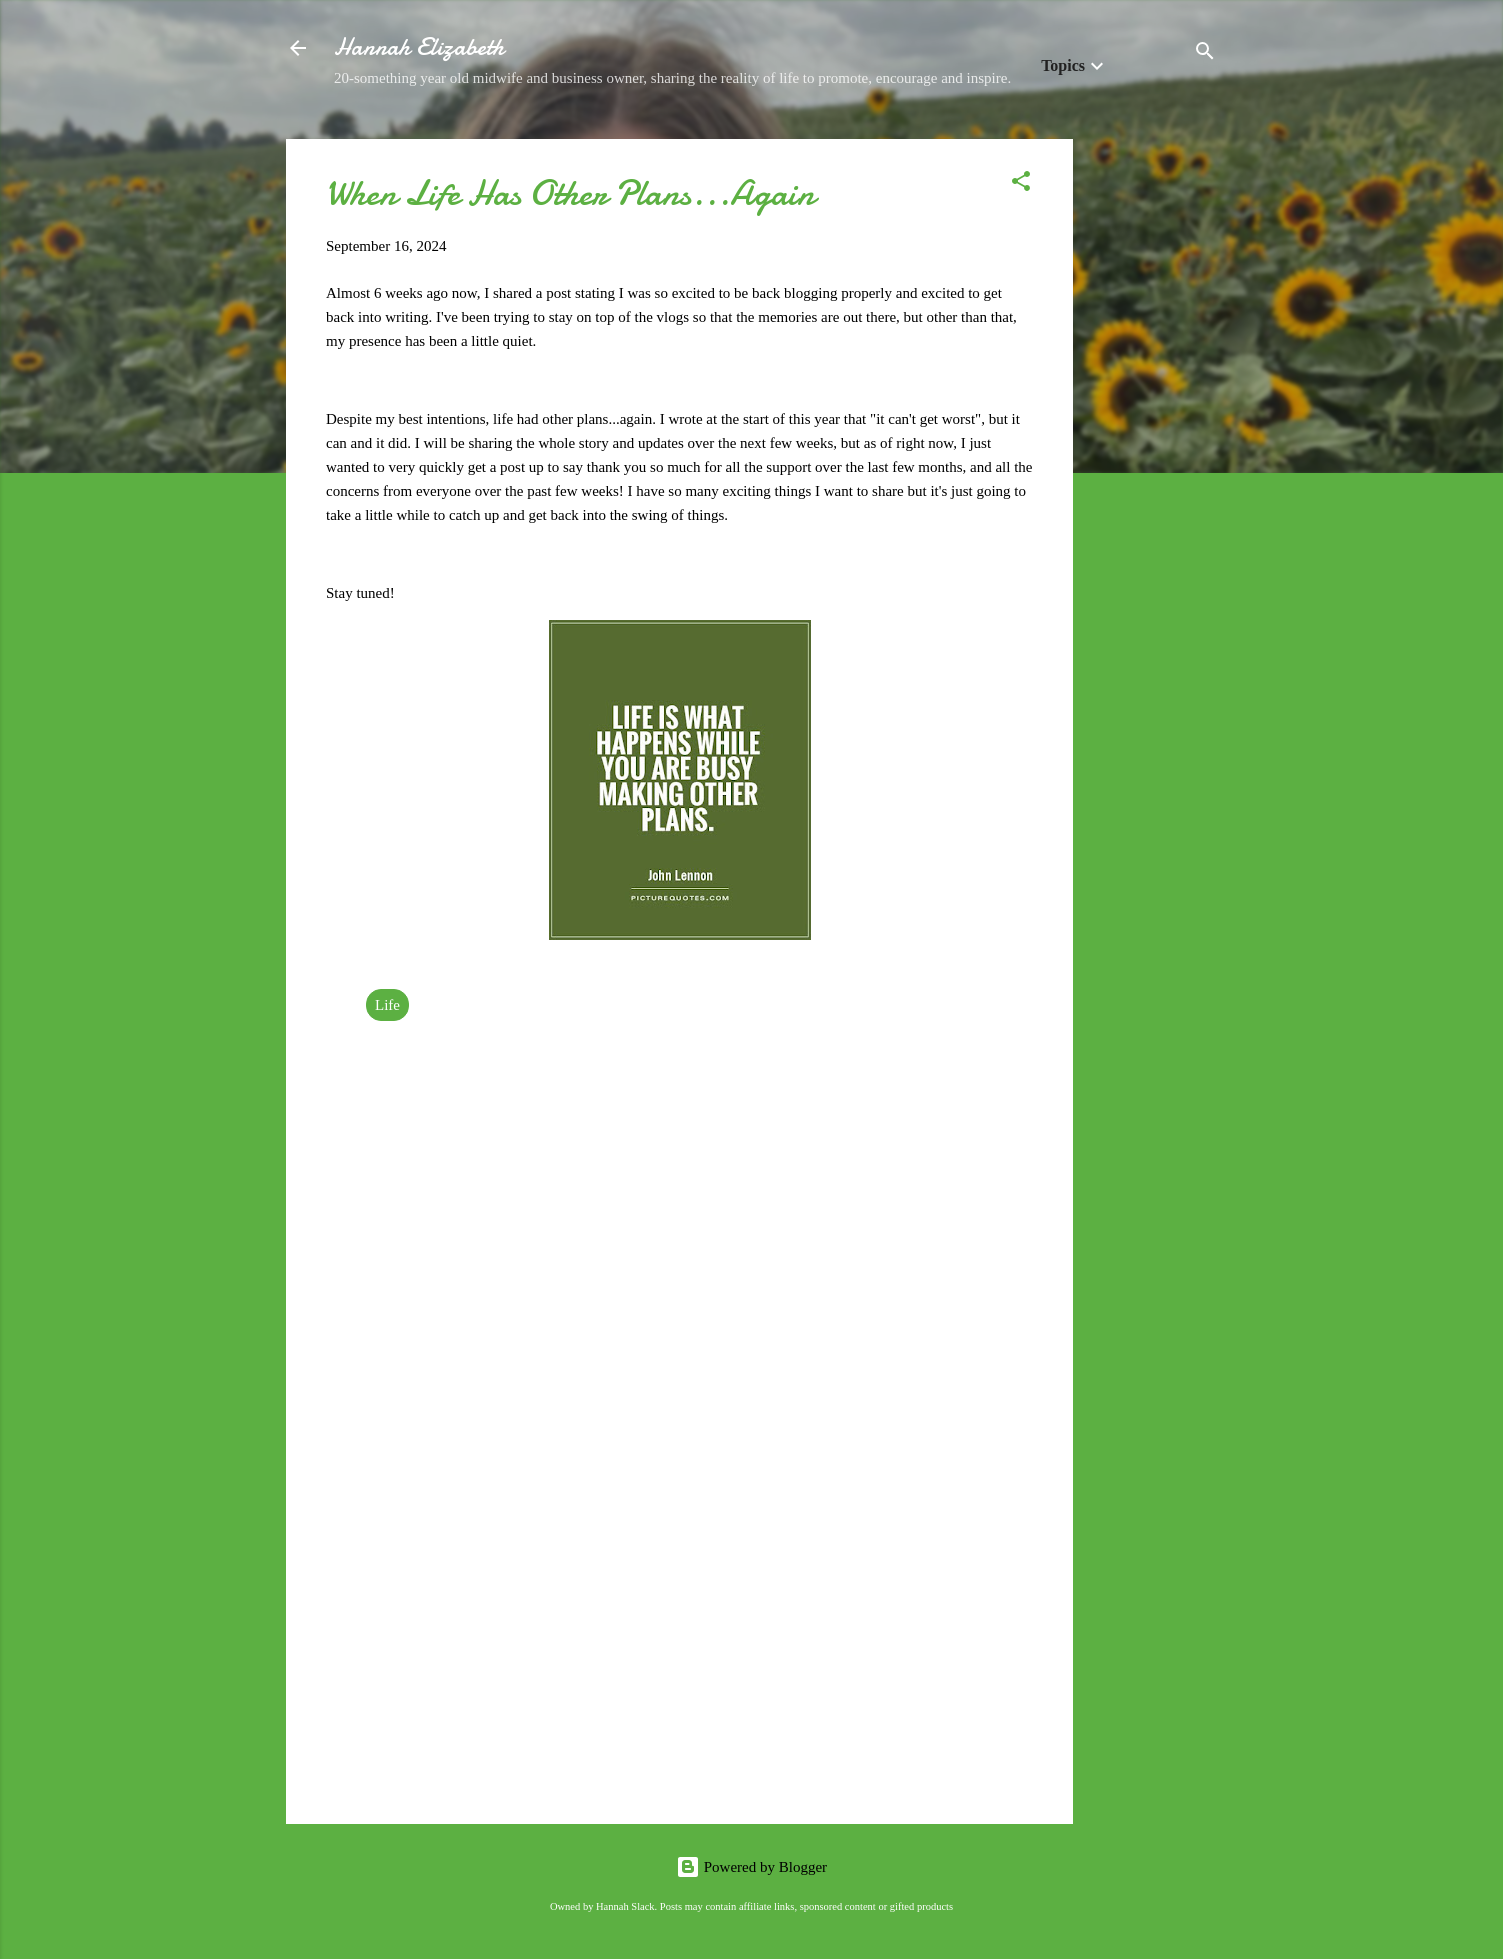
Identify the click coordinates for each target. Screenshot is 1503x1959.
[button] (1021, 184)
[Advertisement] (1153, 439)
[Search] (1205, 54)
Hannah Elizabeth (419, 47)
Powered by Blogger (751, 1867)
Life (387, 1005)
